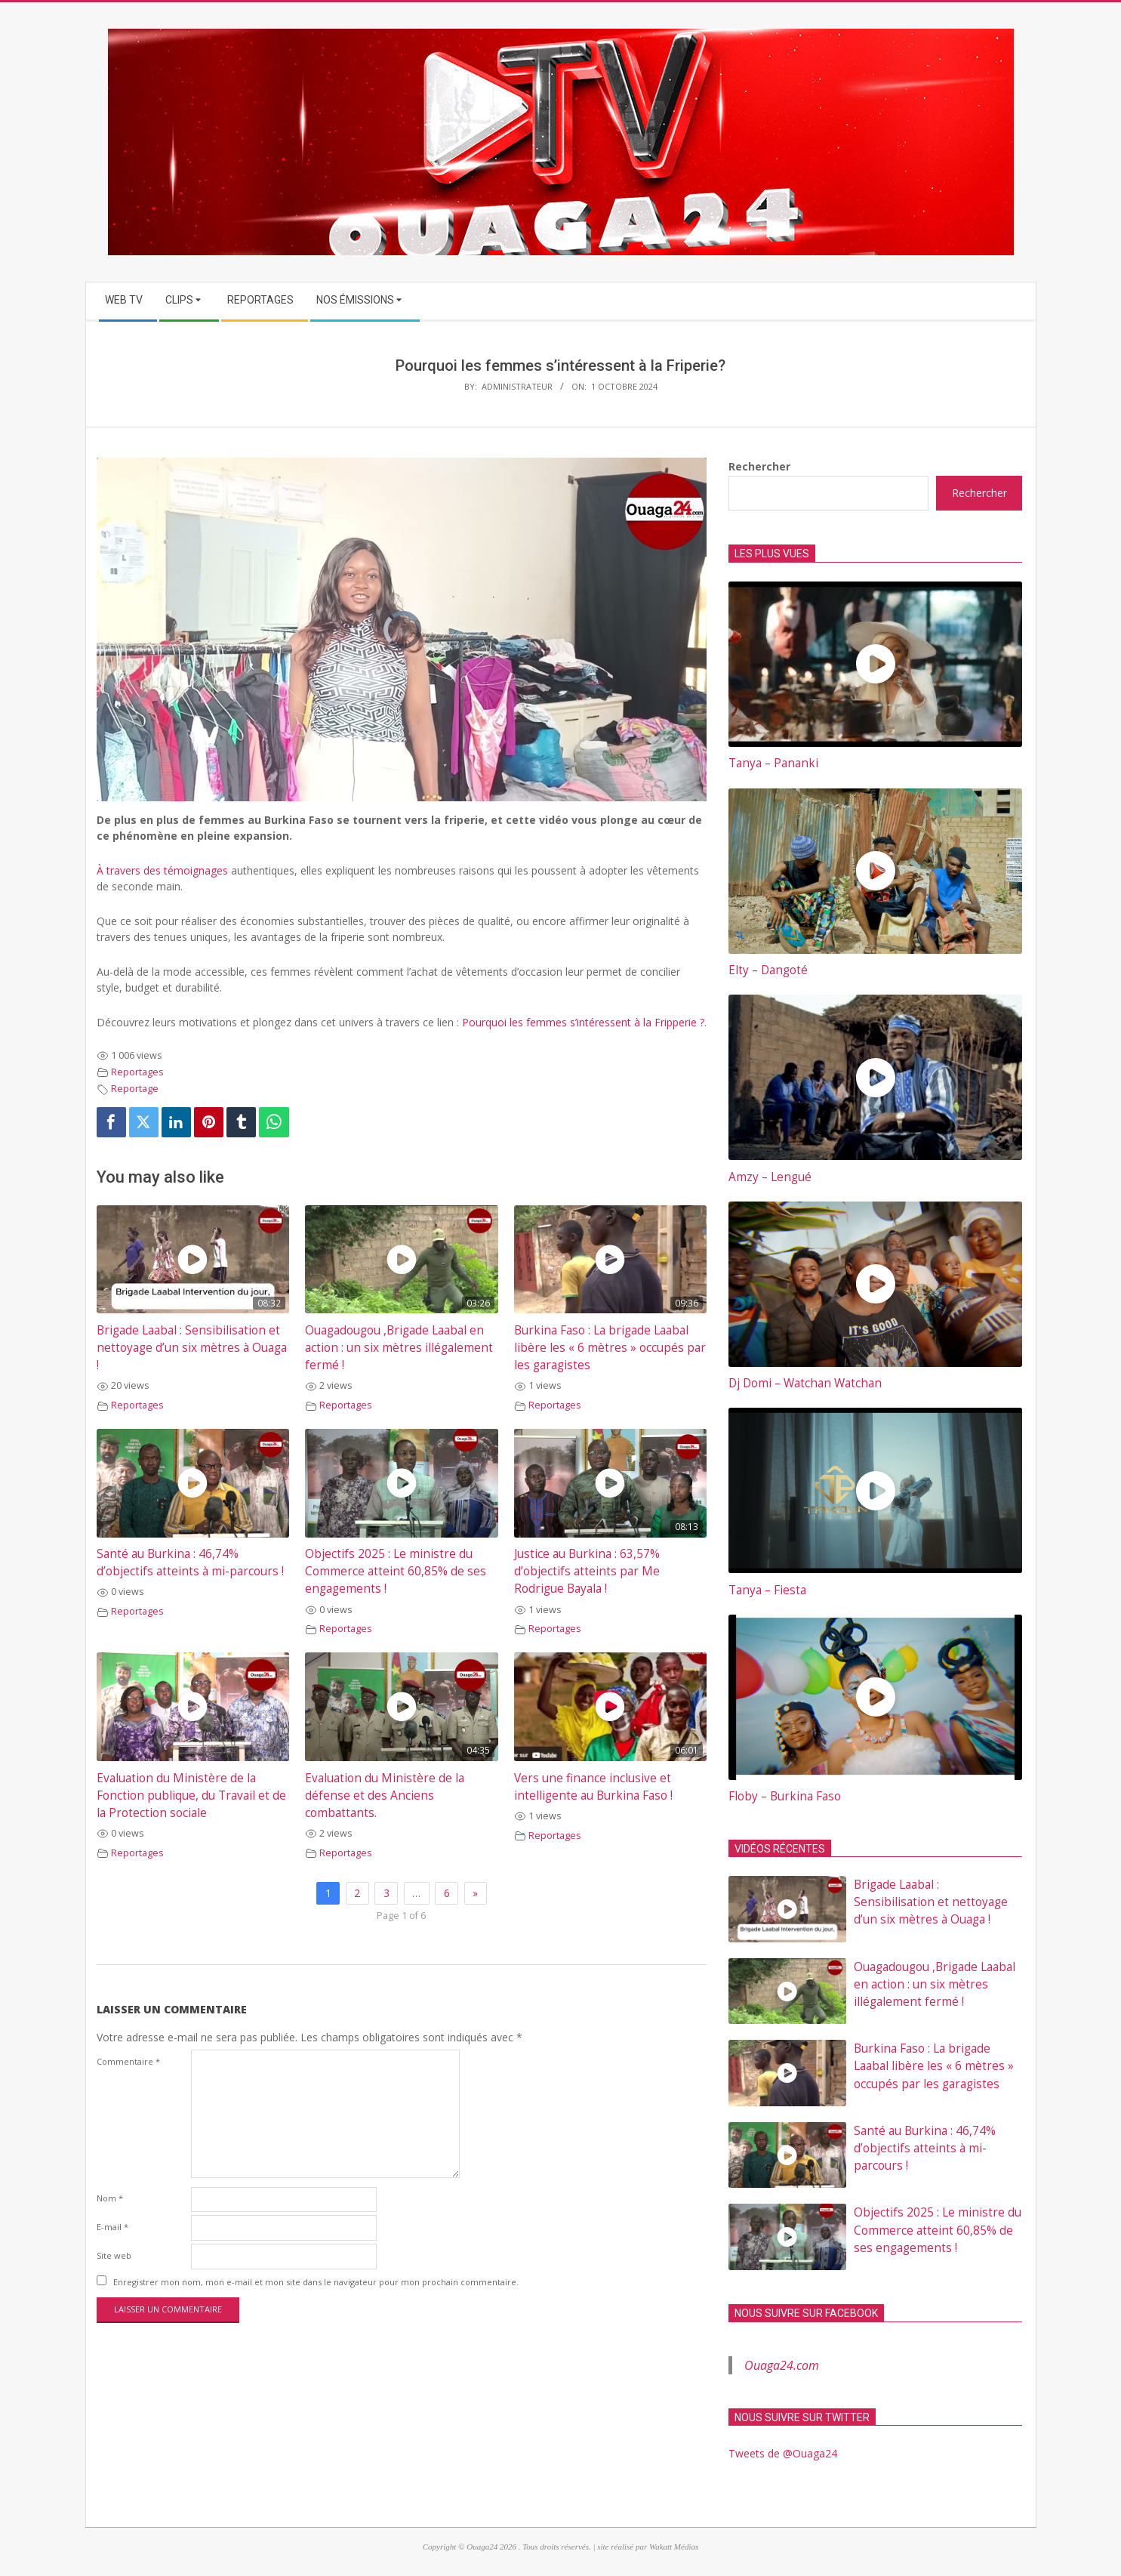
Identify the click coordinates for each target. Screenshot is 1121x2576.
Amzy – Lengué (769, 1177)
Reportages (137, 1072)
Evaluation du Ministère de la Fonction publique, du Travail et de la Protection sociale (191, 1795)
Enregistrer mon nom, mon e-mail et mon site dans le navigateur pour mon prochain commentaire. (316, 2282)
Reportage (135, 1088)
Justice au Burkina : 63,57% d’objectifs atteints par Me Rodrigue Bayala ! (587, 1571)
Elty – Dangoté (768, 970)
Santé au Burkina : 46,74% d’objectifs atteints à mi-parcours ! (925, 2148)
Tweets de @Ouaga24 (782, 2453)
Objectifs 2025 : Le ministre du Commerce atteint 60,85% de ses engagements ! (395, 1571)
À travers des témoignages (162, 870)
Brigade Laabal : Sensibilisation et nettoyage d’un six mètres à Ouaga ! (192, 1347)
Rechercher (759, 466)
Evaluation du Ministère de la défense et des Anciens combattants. (384, 1795)
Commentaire (128, 2061)
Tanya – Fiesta (767, 1590)
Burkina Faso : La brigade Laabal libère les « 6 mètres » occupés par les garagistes (610, 1347)
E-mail (112, 2226)
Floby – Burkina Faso (784, 1796)
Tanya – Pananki (773, 763)
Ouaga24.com (781, 2365)
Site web (114, 2255)
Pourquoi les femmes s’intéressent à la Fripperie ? (583, 1022)
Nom (110, 2198)
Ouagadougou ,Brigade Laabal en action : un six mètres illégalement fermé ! (399, 1347)
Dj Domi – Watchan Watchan (805, 1383)
